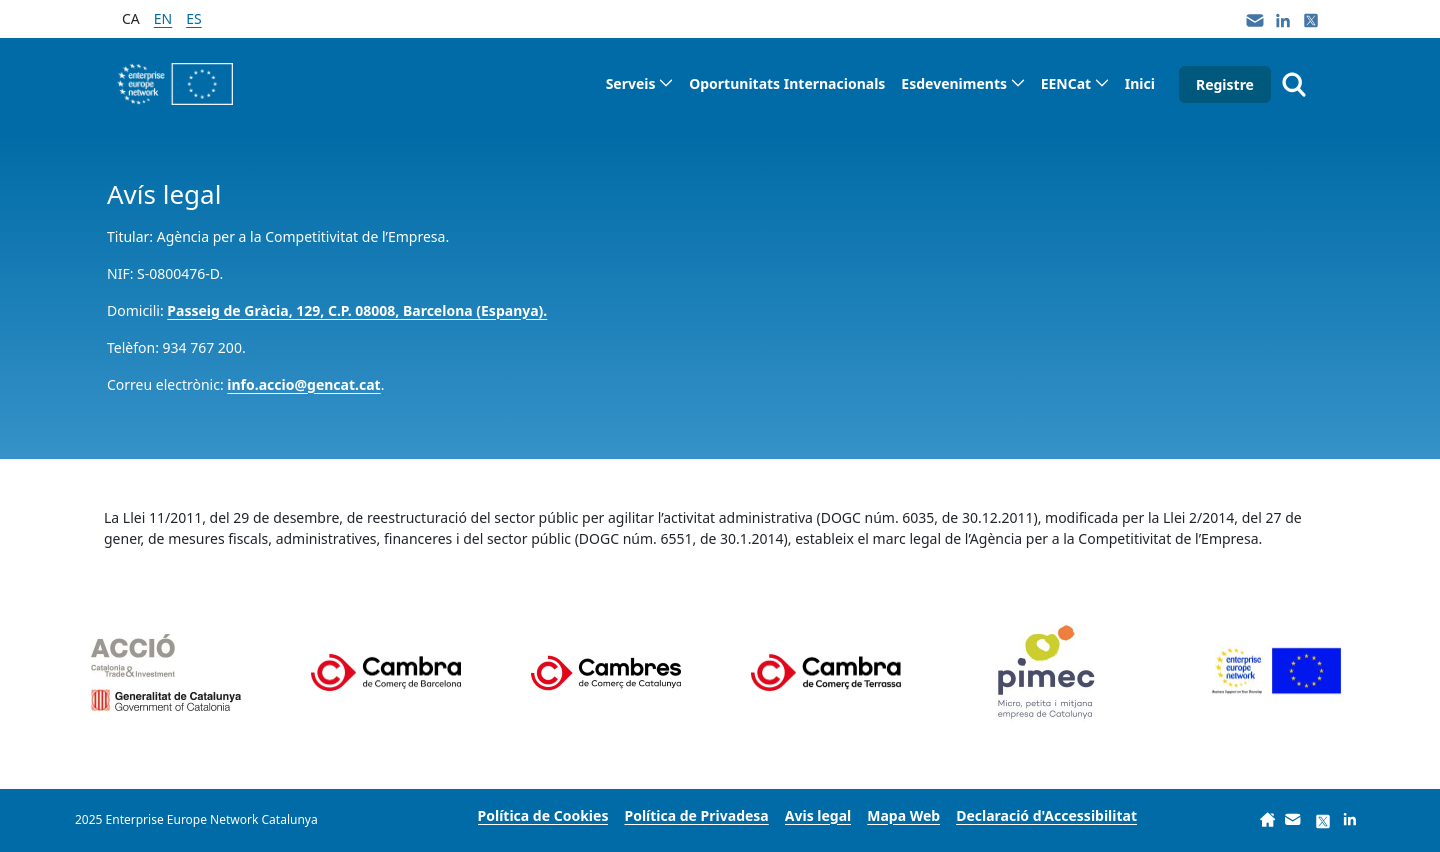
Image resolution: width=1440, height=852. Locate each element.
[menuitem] (640, 83)
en (163, 18)
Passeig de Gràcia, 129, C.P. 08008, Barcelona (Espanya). (357, 310)
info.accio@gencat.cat (303, 384)
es (193, 18)
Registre (1225, 84)
